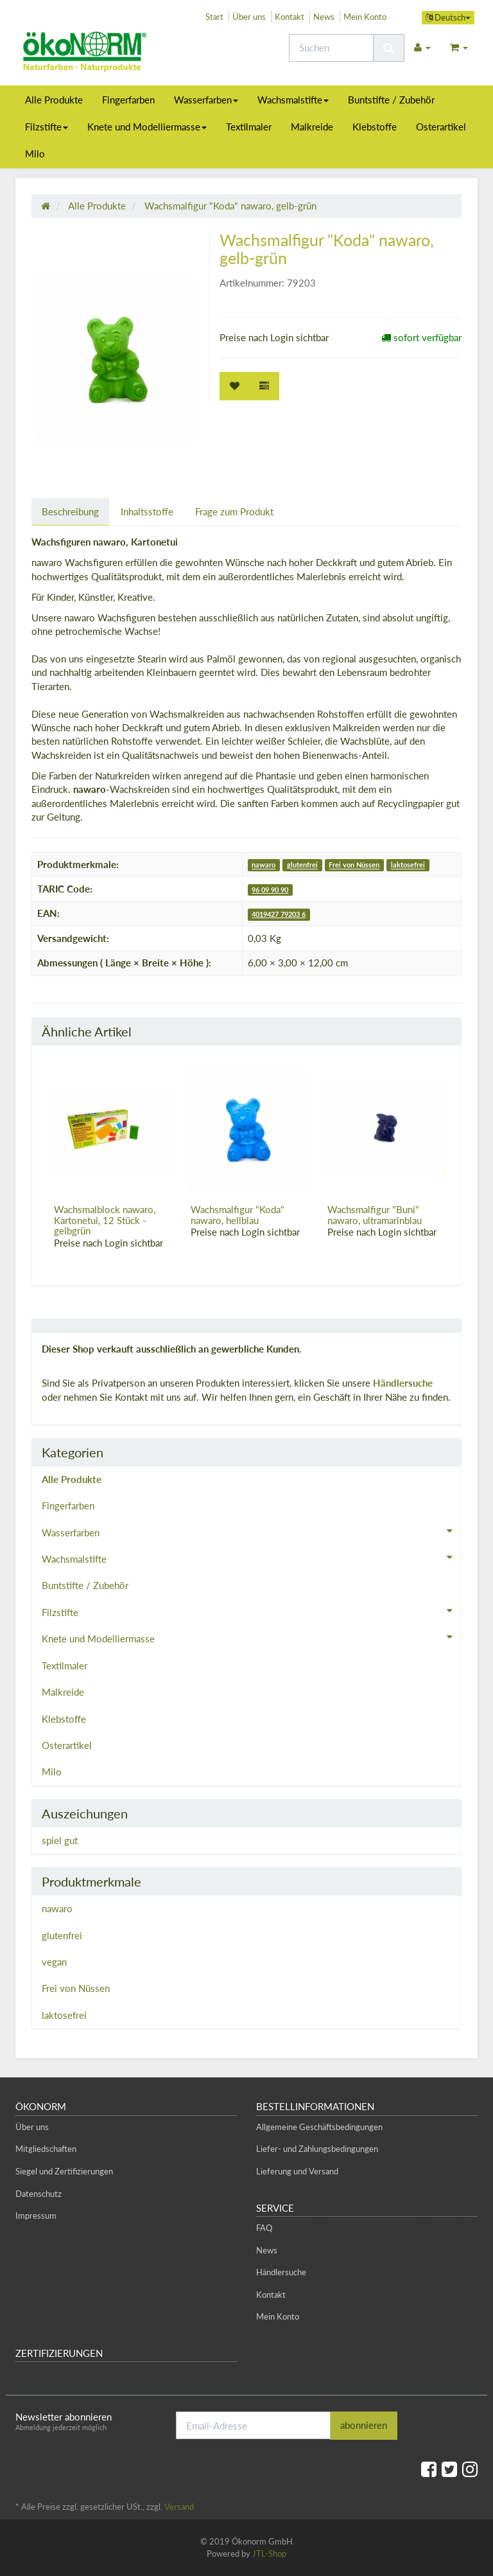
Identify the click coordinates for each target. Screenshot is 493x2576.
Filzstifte (46, 126)
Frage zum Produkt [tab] (234, 511)
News (323, 17)
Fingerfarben (128, 99)
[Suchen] (331, 48)
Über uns (249, 17)
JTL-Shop (269, 2553)
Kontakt (289, 17)
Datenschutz (38, 2194)
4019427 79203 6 (279, 914)
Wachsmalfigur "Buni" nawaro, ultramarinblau (374, 1215)
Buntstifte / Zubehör (391, 99)
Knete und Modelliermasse (147, 126)
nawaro (263, 865)
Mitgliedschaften (45, 2149)
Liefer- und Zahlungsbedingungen (317, 2149)
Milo (35, 153)
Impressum (35, 2215)
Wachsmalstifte (293, 99)
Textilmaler (249, 126)
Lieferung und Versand (297, 2171)
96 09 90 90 (270, 889)
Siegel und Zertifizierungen (64, 2171)
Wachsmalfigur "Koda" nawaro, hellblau (237, 1215)
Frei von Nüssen (354, 865)
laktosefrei (408, 865)
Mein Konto (364, 17)
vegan (54, 1962)
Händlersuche (403, 1383)
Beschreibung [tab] (70, 511)
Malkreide (312, 126)
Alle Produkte (54, 99)
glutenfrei (302, 865)
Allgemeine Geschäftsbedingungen (319, 2127)
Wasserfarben (206, 99)
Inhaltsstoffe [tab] (147, 511)
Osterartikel (441, 126)
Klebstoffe (374, 126)
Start (214, 17)
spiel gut (60, 1840)
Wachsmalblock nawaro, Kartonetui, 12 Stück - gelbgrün (104, 1220)
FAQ (264, 2228)
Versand (179, 2506)
